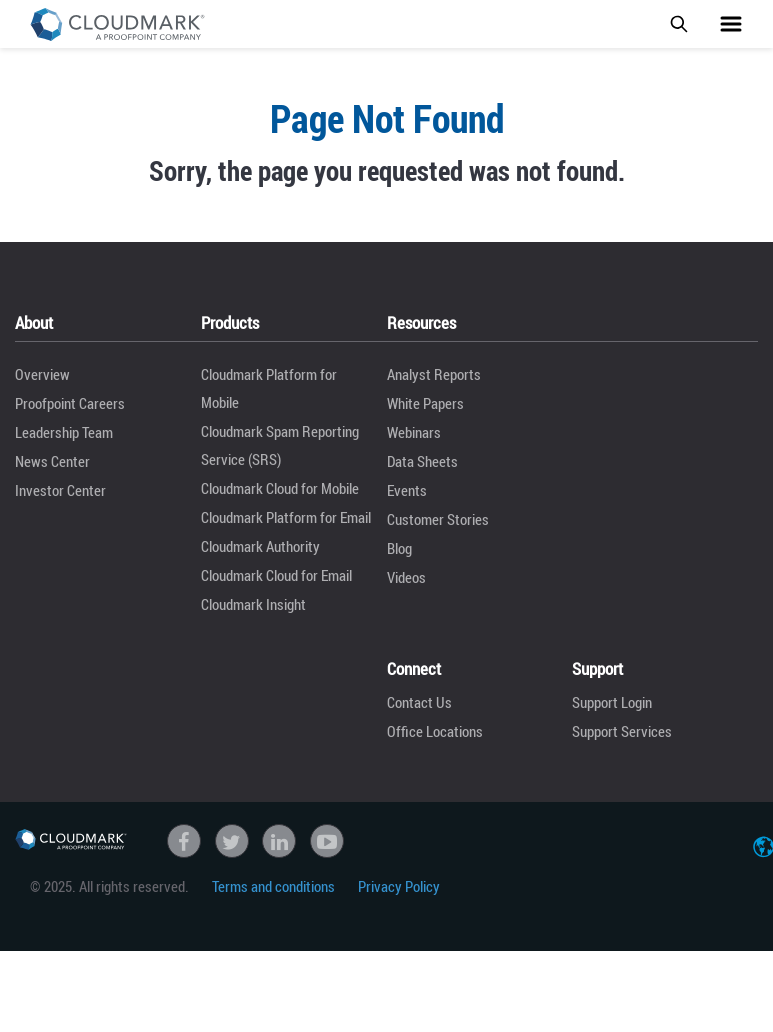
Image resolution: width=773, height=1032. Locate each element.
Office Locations (435, 731)
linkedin (279, 841)
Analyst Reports (434, 374)
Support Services (622, 731)
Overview (42, 374)
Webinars (414, 432)
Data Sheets (422, 461)
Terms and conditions (273, 886)
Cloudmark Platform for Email (286, 517)
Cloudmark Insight (253, 604)
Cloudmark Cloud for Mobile (280, 488)
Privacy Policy (399, 886)
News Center (52, 461)
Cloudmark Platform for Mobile (269, 388)
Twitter (232, 841)
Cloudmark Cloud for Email (276, 575)
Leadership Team (64, 432)
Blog (399, 548)
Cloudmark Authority (260, 546)
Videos (406, 577)
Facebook (184, 841)
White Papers (425, 403)
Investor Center (60, 490)
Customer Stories (438, 519)
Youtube (327, 841)
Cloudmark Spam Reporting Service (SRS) (280, 445)
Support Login (612, 702)
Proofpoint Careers (70, 403)
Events (407, 490)
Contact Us (419, 702)
